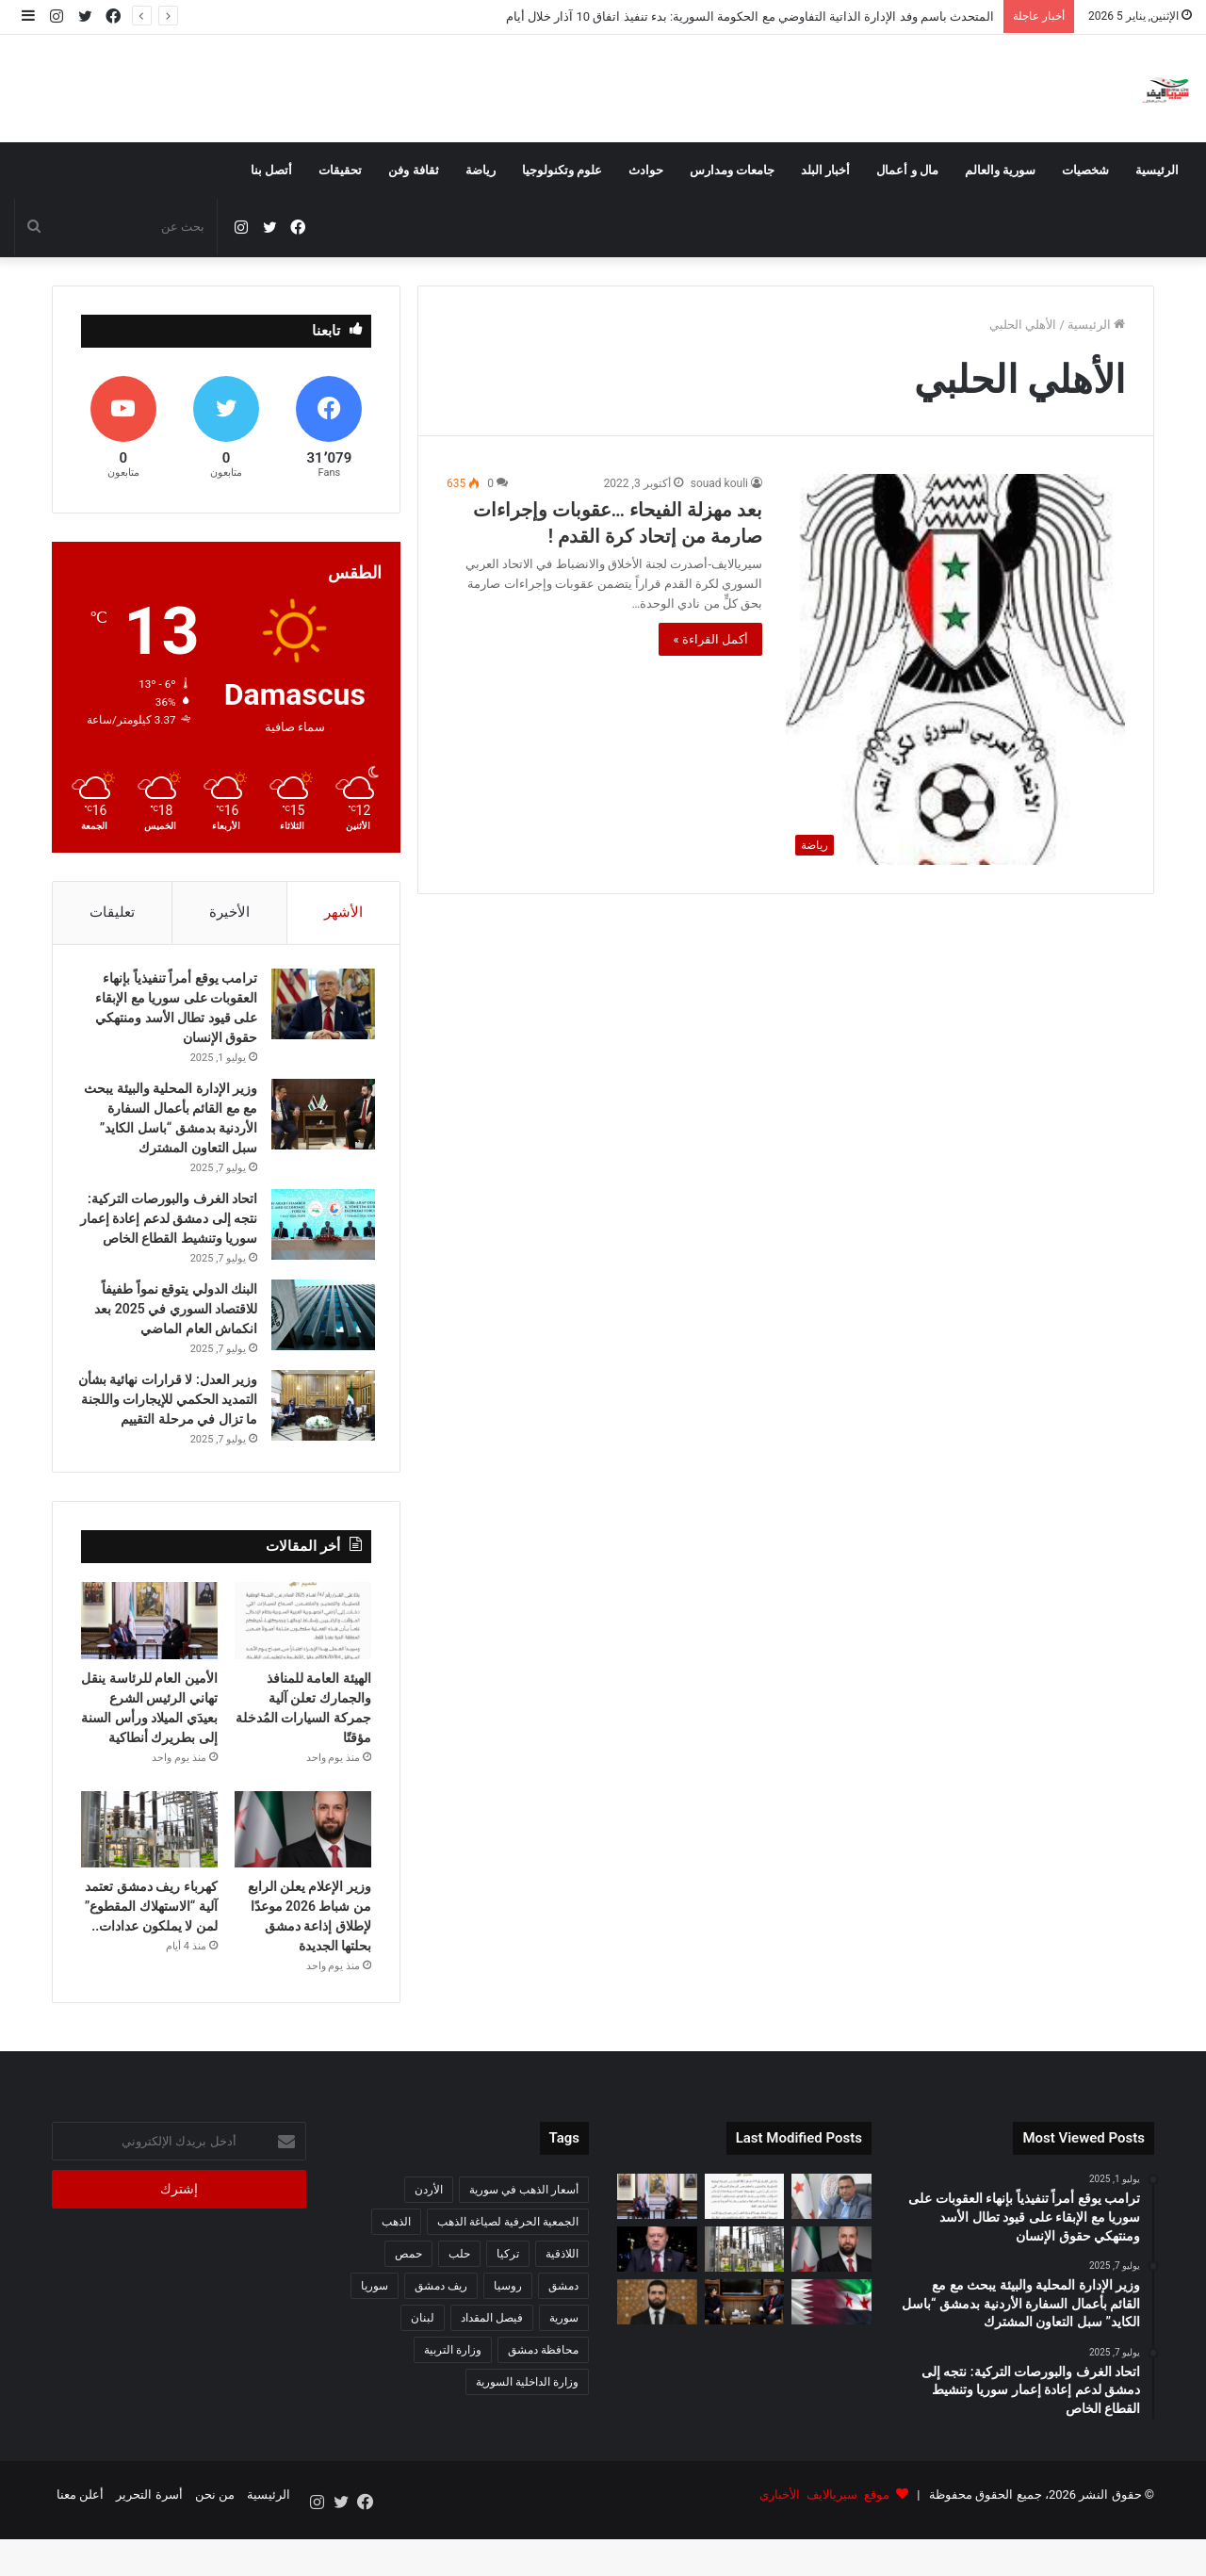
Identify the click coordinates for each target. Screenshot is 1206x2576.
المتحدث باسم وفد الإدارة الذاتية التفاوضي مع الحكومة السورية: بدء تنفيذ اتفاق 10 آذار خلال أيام (750, 16)
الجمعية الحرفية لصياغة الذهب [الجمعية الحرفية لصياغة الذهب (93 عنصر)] (508, 2269)
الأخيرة (229, 912)
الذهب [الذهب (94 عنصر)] (396, 2269)
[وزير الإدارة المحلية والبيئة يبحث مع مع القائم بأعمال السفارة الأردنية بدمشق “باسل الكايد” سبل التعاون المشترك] (319, 1119)
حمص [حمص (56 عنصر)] (408, 2301)
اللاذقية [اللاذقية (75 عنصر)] (562, 2301)
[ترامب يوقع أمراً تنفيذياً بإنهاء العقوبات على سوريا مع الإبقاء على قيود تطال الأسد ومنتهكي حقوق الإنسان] (319, 1008)
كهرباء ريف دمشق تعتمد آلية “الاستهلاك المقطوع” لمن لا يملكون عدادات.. (151, 1954)
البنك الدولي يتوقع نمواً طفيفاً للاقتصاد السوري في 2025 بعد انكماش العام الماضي (171, 1333)
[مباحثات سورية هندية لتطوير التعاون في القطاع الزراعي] (745, 2349)
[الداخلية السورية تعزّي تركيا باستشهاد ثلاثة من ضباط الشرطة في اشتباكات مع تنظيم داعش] (657, 2349)
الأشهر (343, 912)
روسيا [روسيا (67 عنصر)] (508, 2333)
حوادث (645, 170)
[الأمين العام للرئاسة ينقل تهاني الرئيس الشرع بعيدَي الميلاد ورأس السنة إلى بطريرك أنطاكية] (149, 1668)
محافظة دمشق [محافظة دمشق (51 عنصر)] (543, 2398)
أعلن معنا (80, 2542)
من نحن (215, 2542)
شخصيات (1085, 170)
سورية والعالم (1000, 170)
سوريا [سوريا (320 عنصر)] (374, 2333)
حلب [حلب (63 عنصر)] (459, 2301)
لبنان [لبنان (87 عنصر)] (422, 2365)
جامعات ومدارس (732, 170)
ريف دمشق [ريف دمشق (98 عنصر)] (441, 2333)
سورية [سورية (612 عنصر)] (564, 2365)
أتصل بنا (271, 170)
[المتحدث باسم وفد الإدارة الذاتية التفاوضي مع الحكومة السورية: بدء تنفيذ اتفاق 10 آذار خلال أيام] (831, 2244)
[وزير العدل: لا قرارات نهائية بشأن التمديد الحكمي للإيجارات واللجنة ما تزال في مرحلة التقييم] (319, 1429)
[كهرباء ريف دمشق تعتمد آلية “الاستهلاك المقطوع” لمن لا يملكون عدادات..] (149, 1877)
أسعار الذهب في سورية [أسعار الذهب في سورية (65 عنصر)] (524, 2237)
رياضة (480, 170)
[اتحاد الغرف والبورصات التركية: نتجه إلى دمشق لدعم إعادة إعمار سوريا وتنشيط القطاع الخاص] (319, 1229)
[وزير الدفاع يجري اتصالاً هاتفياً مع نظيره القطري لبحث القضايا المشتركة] (831, 2349)
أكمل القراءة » (710, 639)
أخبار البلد (825, 170)
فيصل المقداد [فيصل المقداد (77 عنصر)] (492, 2365)
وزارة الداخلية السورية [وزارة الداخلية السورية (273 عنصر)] (527, 2430)
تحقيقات (340, 170)
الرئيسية (1157, 170)
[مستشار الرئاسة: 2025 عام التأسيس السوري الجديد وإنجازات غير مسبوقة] (657, 2297)
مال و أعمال (906, 170)
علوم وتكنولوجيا (562, 170)
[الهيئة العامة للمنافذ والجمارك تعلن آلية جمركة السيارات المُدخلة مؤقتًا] (303, 1668)
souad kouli (719, 483)
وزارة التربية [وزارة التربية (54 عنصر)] (452, 2398)
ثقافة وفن (413, 170)
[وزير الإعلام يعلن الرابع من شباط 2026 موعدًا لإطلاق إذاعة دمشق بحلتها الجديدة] (303, 1877)
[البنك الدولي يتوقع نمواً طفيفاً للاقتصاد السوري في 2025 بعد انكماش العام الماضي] (319, 1339)
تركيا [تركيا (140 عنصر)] (508, 2301)
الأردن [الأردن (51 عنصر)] (429, 2237)
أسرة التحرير (149, 2542)
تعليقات (112, 912)
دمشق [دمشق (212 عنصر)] (563, 2333)
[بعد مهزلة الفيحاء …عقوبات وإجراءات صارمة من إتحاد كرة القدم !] (955, 669)
